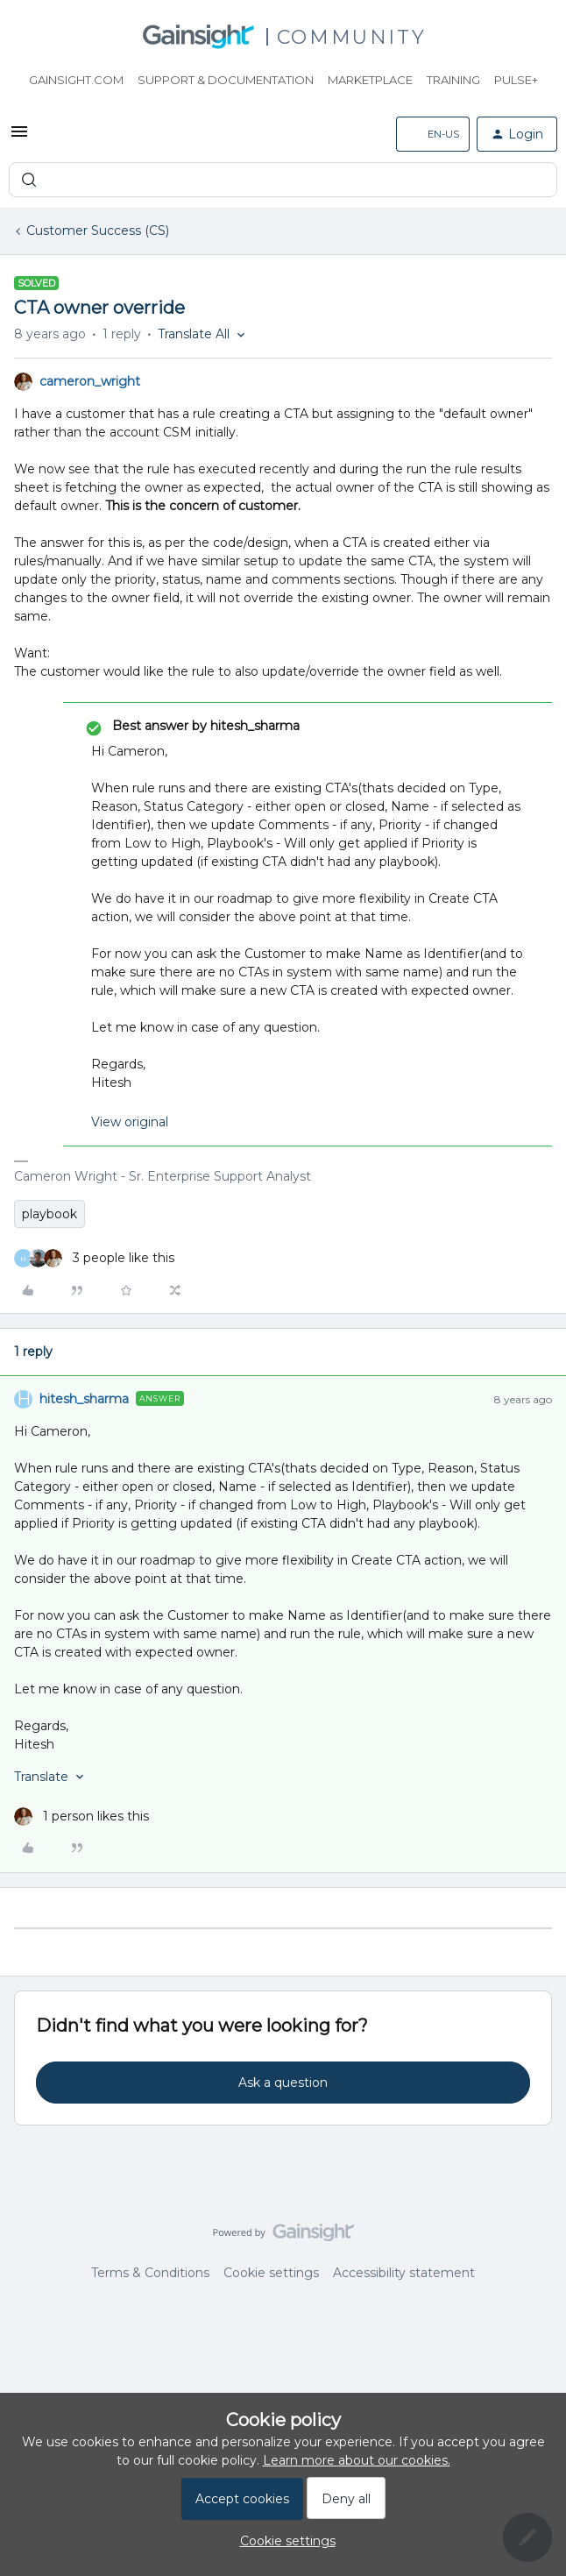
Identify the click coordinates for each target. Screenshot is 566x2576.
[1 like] (81, 1816)
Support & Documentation (226, 80)
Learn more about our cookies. (356, 2460)
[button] (19, 137)
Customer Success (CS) (97, 230)
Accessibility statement (404, 2273)
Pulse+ (516, 80)
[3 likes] (94, 1258)
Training (453, 80)
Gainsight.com (76, 80)
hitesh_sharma (84, 1399)
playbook (49, 1214)
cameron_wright (89, 381)
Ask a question (283, 2082)
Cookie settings (271, 2273)
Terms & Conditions (150, 2273)
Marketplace (370, 80)
